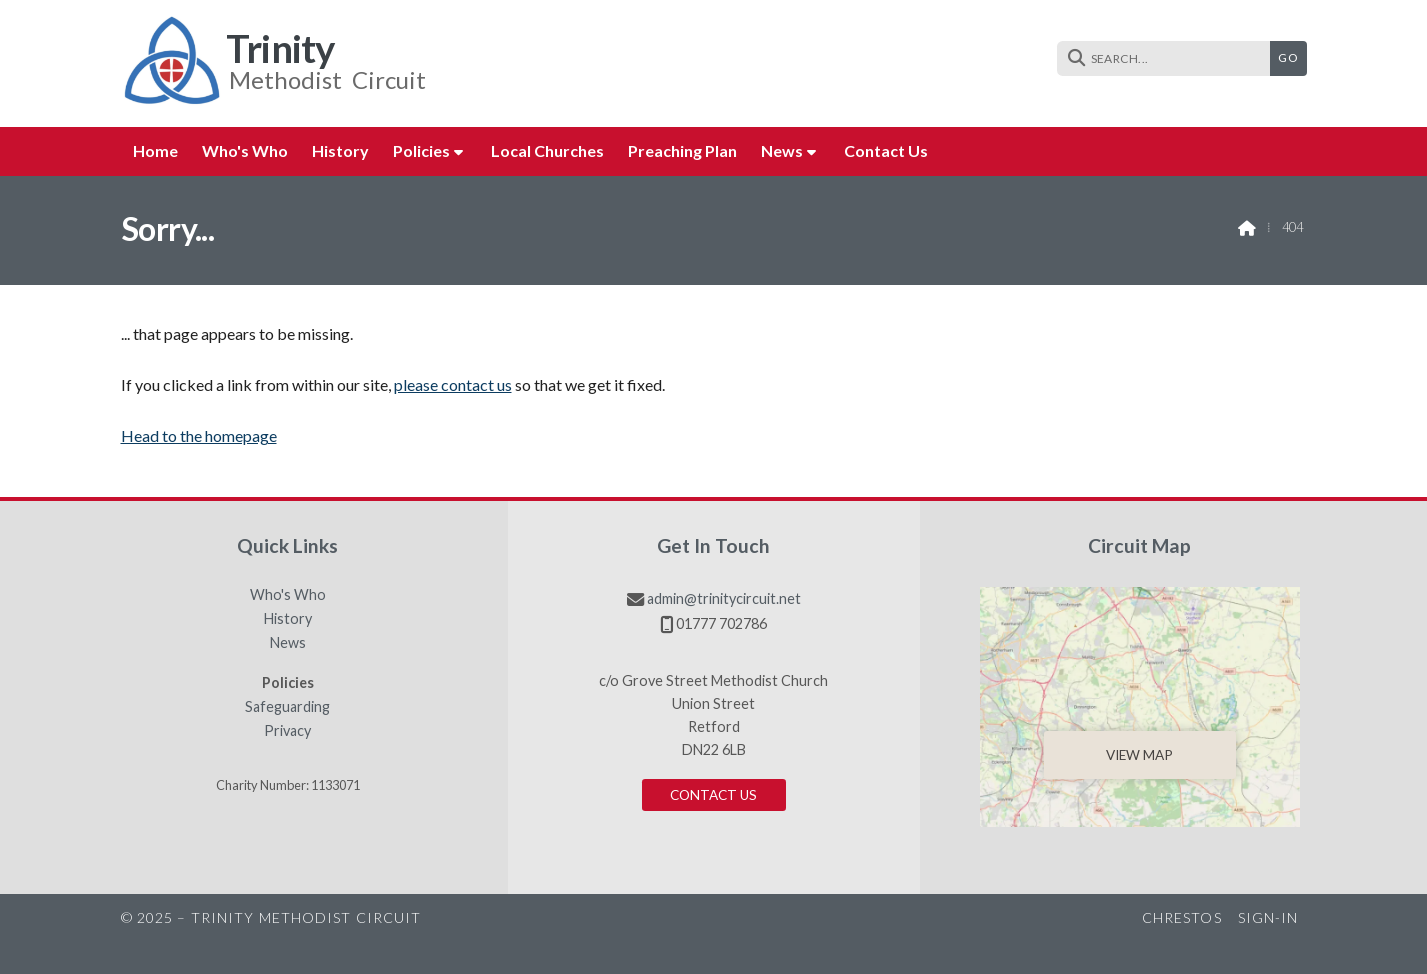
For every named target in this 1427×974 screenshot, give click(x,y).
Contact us (713, 795)
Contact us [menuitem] (886, 150)
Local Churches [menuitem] (547, 150)
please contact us (453, 384)
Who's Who (288, 595)
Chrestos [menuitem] (1182, 917)
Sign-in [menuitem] (1268, 917)
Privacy (287, 731)
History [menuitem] (340, 150)
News (288, 643)
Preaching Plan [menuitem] (682, 150)
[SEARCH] (1168, 58)
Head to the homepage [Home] (199, 435)
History (288, 619)
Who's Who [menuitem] (245, 150)
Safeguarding (287, 707)
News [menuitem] (782, 150)
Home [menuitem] (155, 150)
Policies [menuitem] (421, 150)
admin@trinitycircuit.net (724, 598)
